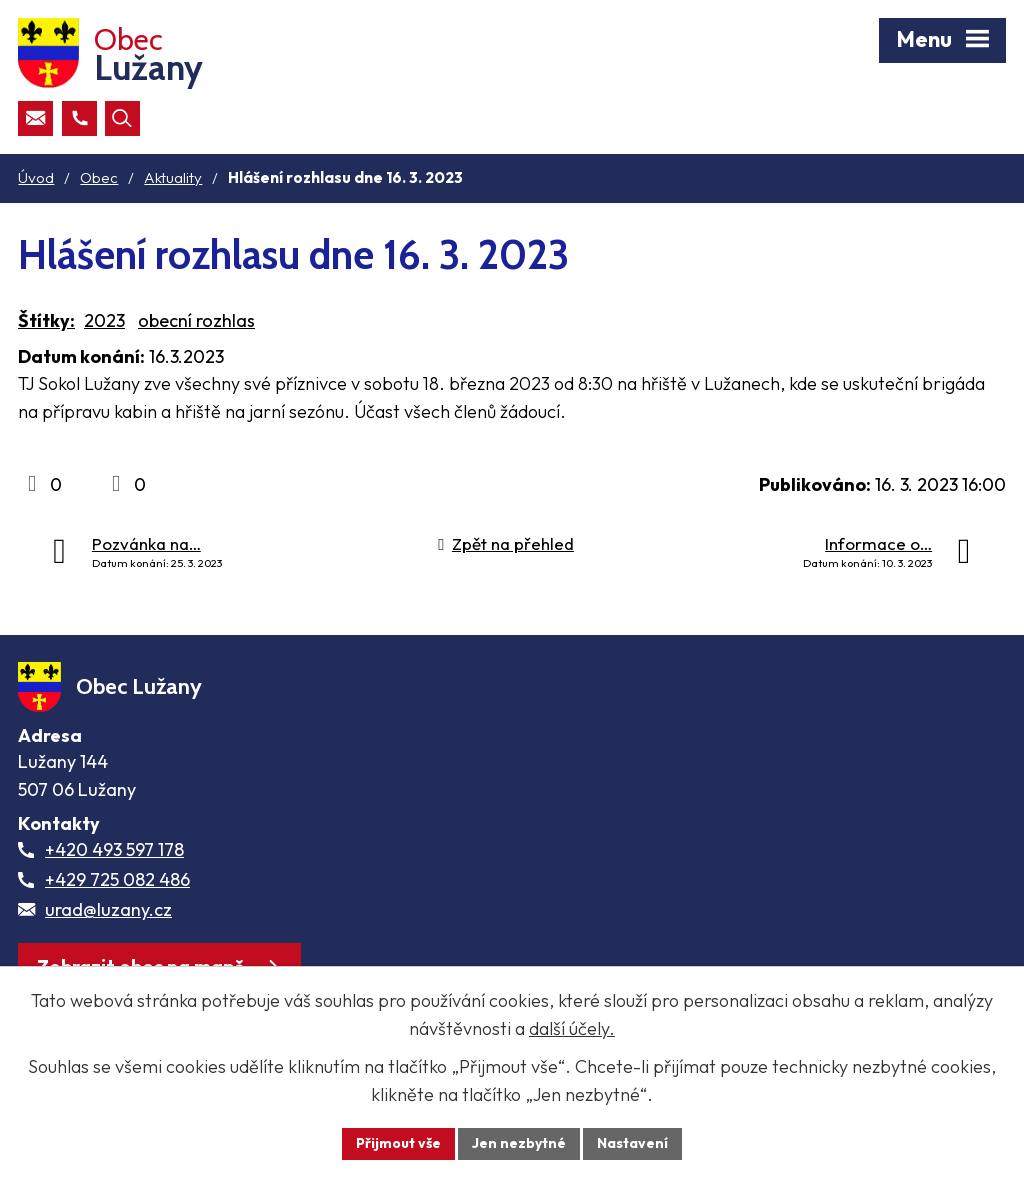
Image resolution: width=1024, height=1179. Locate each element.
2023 (104, 320)
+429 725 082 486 (117, 879)
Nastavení (632, 1143)
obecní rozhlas (196, 320)
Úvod (36, 177)
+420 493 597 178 (114, 849)
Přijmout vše (398, 1143)
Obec (99, 177)
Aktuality (173, 177)
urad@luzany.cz (108, 909)
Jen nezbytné (519, 1143)
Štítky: (46, 320)
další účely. (572, 1028)
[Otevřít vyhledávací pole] (122, 118)
